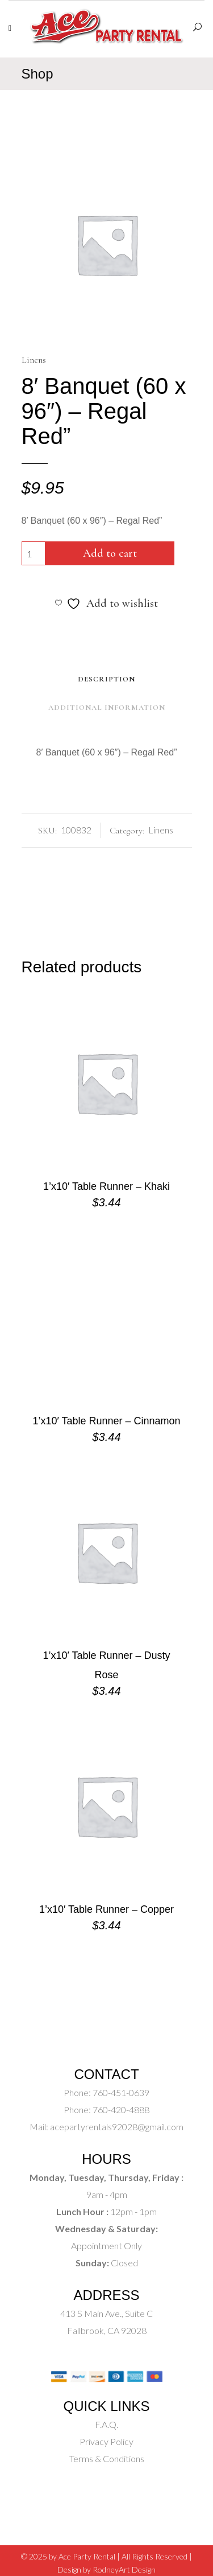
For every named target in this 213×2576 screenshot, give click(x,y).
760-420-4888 (120, 2109)
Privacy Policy (106, 2441)
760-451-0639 (120, 2092)
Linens (34, 359)
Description (106, 679)
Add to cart (110, 553)
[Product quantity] (33, 553)
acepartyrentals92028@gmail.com (116, 2126)
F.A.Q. (106, 2424)
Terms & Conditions (106, 2458)
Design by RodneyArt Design (106, 2569)
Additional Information (106, 707)
